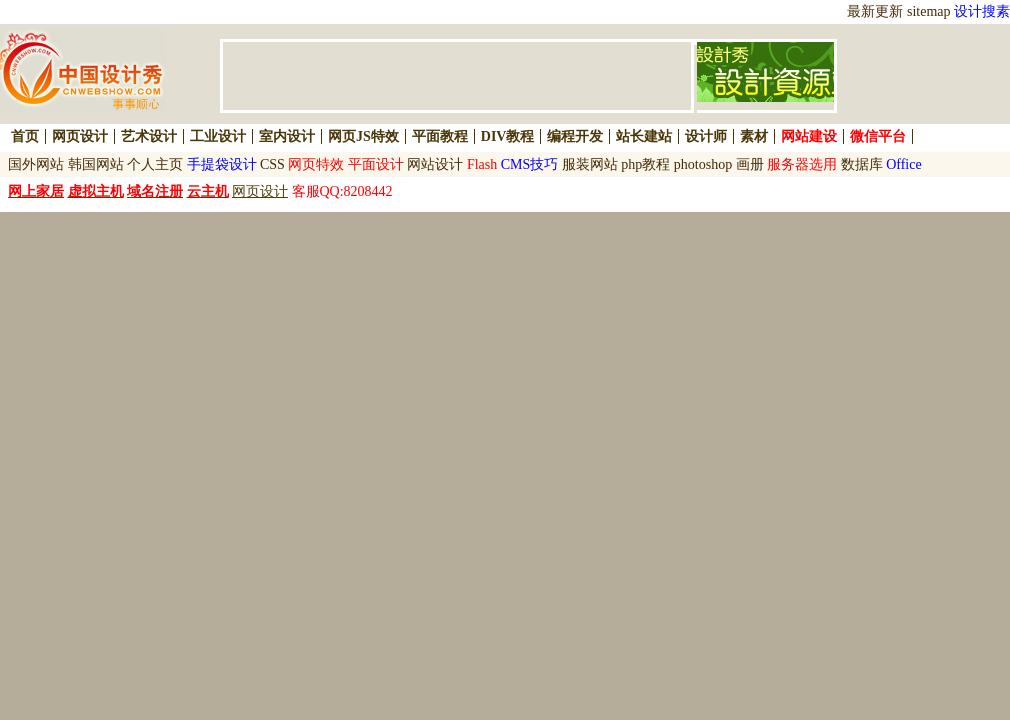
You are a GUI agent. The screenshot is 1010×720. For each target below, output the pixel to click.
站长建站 (644, 136)
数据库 (862, 164)
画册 (750, 164)
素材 (754, 136)
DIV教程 (508, 136)
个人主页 (155, 164)
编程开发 (575, 136)
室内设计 (287, 136)
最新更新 (875, 11)
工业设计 (218, 136)
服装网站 (590, 164)
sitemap (929, 11)
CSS (272, 164)
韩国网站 (96, 164)
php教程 (645, 164)
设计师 (706, 136)
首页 (25, 136)
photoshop (703, 164)
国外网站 (36, 164)
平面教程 (440, 136)
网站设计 (435, 164)
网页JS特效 (363, 136)
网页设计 (80, 136)
